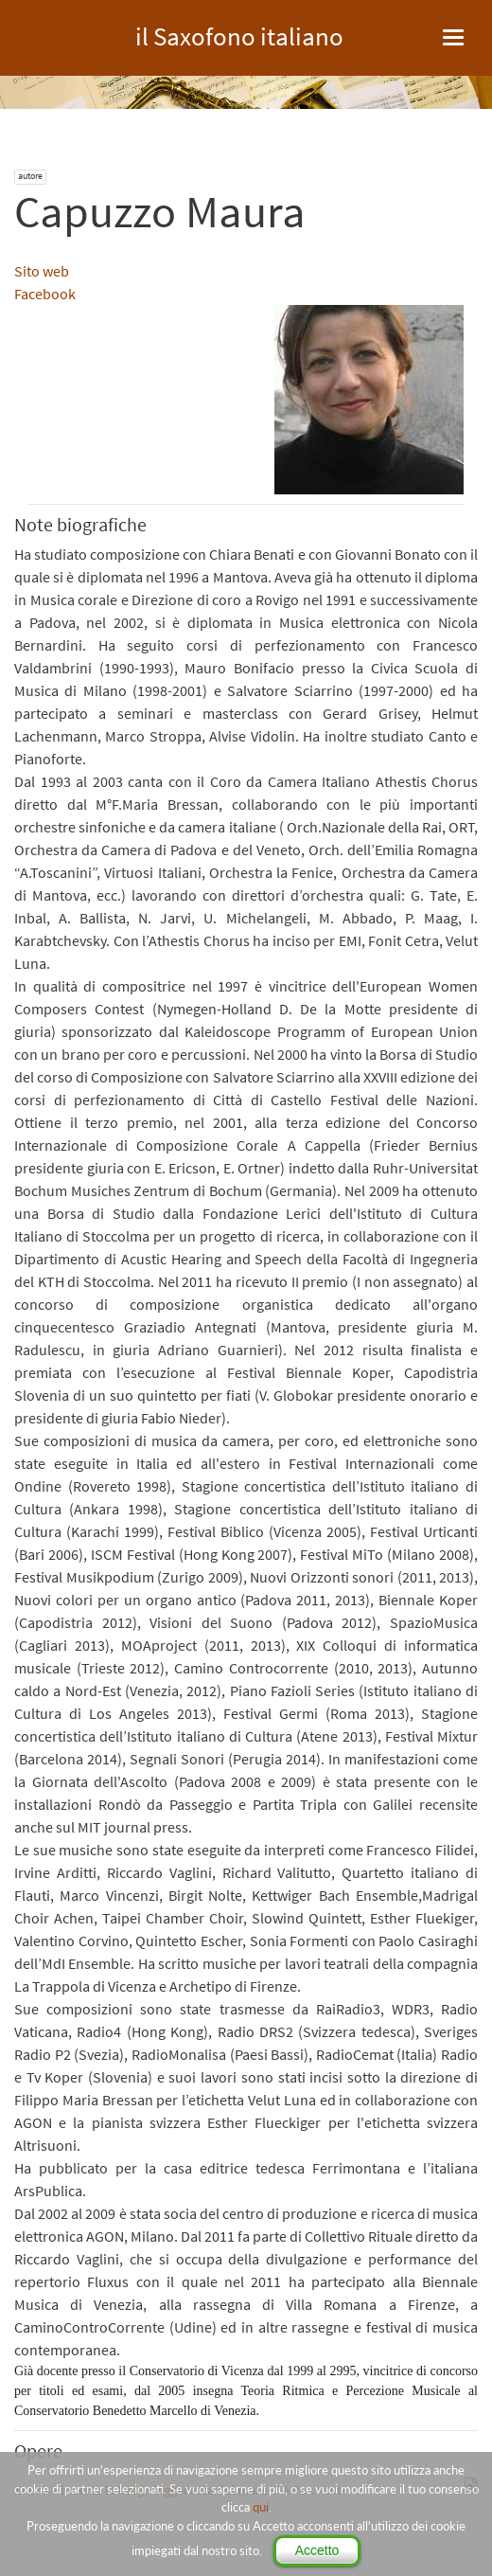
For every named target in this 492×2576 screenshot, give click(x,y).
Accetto (317, 2550)
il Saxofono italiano (239, 33)
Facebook (45, 293)
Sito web (41, 270)
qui (261, 2506)
